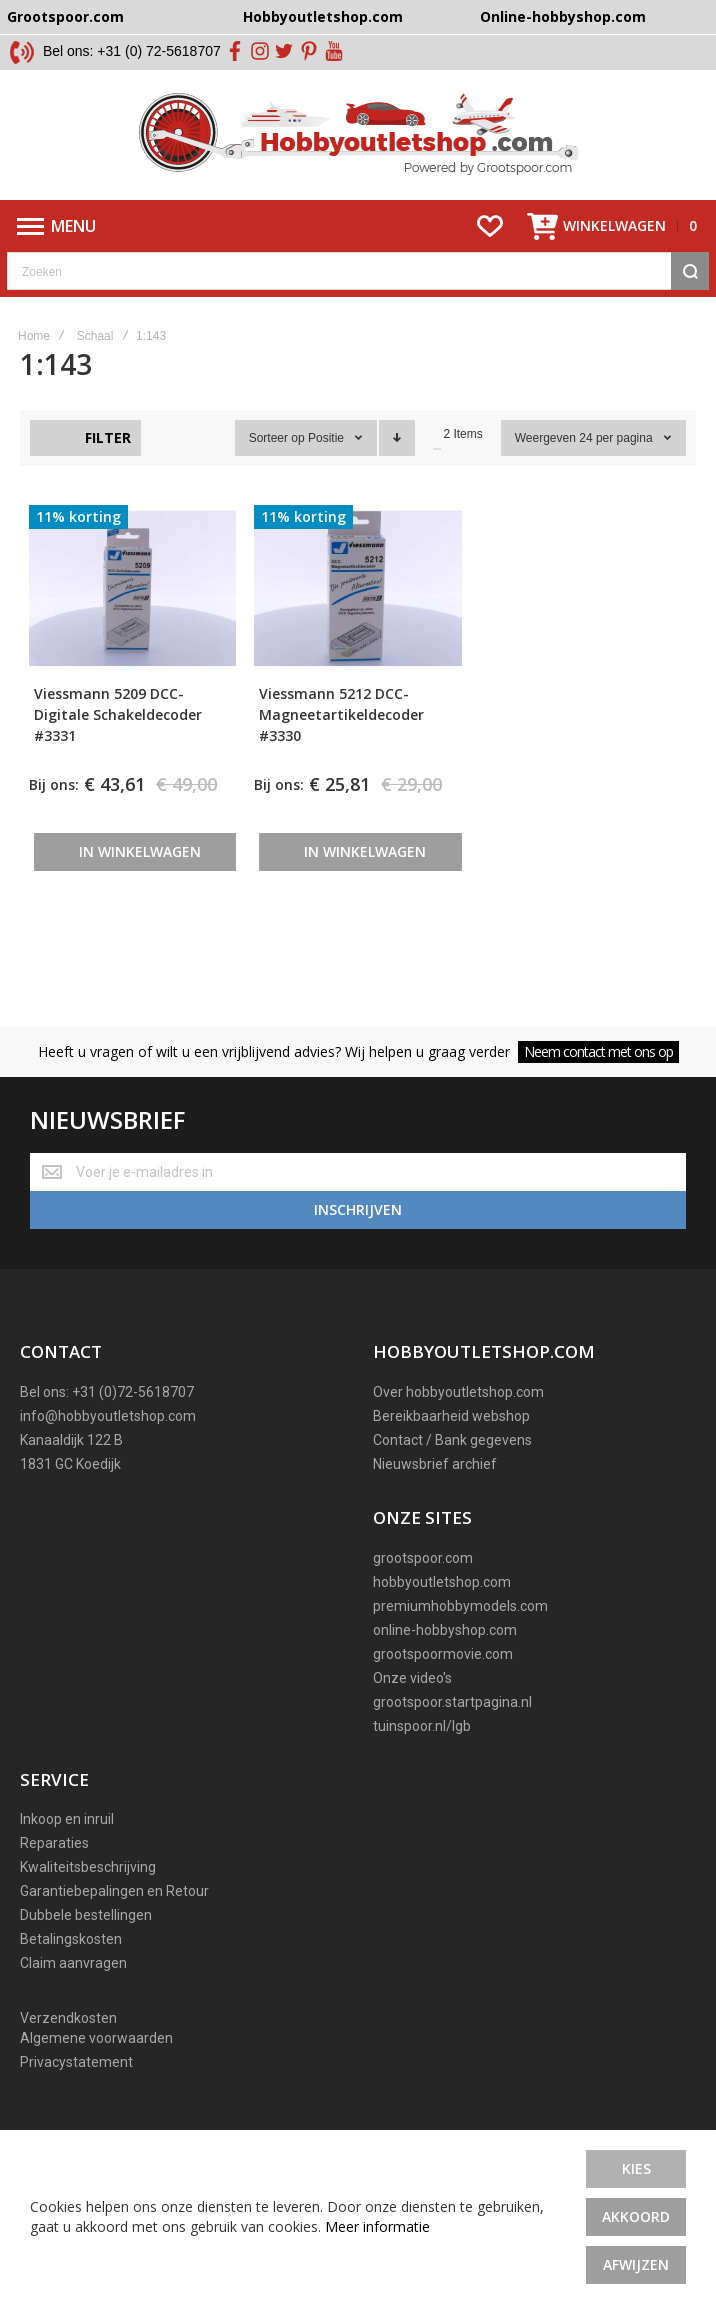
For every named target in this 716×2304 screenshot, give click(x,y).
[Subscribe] (358, 1210)
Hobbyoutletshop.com (323, 16)
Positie (327, 438)
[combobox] (358, 271)
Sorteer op (277, 438)
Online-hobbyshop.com (563, 16)
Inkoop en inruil (67, 1819)
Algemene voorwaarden (96, 2038)
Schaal (95, 336)
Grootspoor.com (65, 16)
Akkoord (636, 2216)
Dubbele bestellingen (86, 1915)
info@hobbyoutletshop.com (108, 1416)
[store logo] (358, 135)
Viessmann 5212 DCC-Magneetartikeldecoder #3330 (341, 714)
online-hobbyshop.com (445, 1630)
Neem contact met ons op (598, 1051)
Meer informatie (377, 2226)
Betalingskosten (71, 1939)
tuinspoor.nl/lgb (422, 1726)
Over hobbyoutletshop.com (458, 1392)
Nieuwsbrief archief (435, 1464)
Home (34, 336)
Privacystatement (76, 2062)
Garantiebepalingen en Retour (114, 1891)
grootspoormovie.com (443, 1654)
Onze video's (412, 1678)
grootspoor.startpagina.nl (452, 1702)
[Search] (690, 271)
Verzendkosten (68, 2018)
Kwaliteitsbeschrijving (88, 1867)
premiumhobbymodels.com (460, 1606)
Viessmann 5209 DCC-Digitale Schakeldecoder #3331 (118, 714)
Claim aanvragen (73, 1963)
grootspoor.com (423, 1558)
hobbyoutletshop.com (442, 1582)
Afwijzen (636, 2264)
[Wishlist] (490, 226)
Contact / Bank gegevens (452, 1440)
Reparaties (54, 1843)
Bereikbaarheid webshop (451, 1416)
